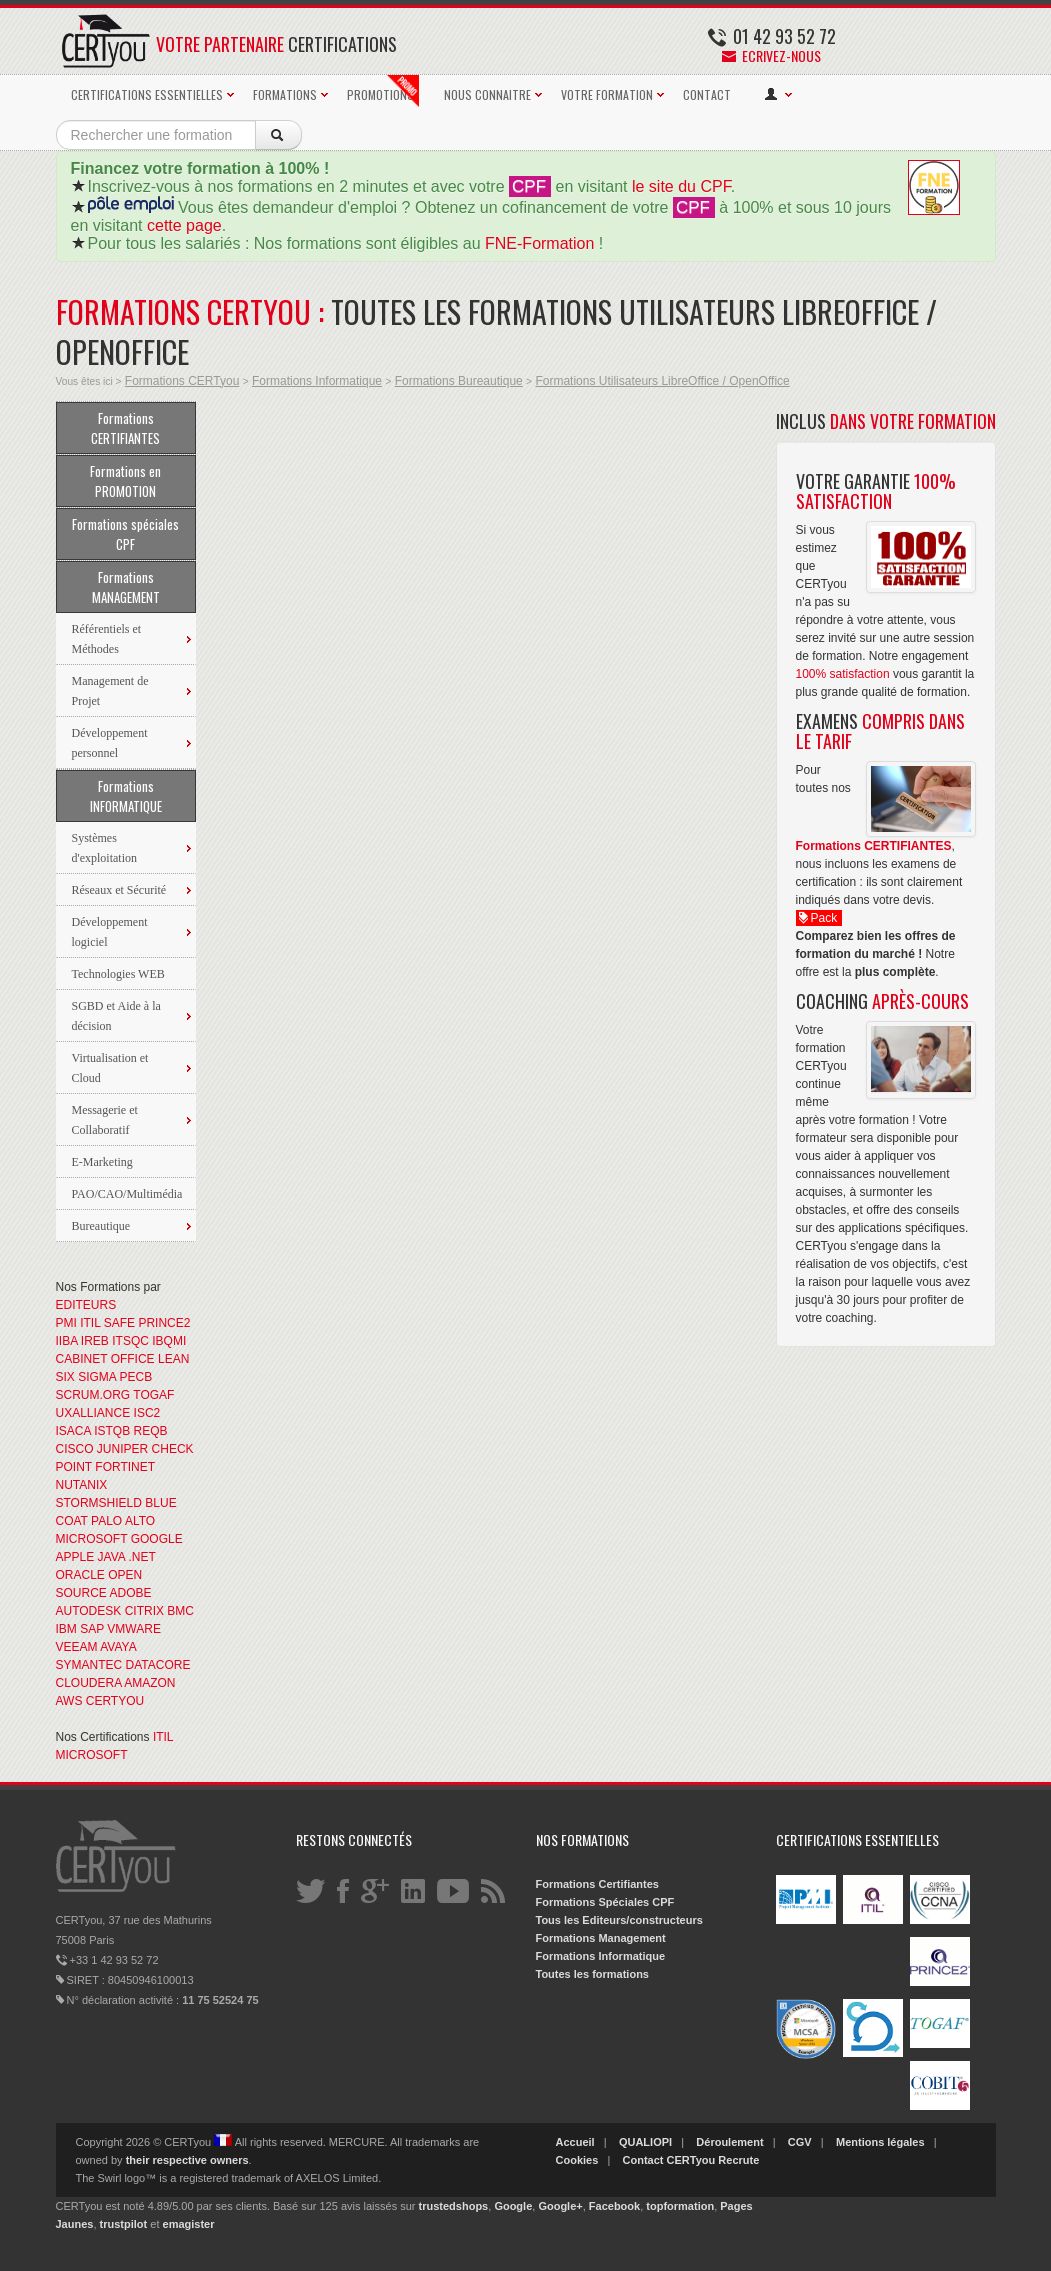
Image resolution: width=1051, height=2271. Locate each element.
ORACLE (80, 1575)
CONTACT (707, 94)
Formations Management (601, 1938)
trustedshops (454, 2206)
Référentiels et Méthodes (107, 639)
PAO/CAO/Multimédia (127, 1194)
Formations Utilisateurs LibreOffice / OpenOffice (662, 381)
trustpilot (124, 2224)
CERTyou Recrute (713, 2160)
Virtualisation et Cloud (110, 1068)
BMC (180, 1611)
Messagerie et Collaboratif (105, 1120)
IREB (95, 1341)
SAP (92, 1629)
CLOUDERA (89, 1683)
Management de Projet (110, 691)
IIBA (67, 1341)
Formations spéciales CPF (125, 534)
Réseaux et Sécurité (119, 890)
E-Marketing (102, 1162)
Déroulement (729, 2142)
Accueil (575, 2142)
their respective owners (187, 2160)
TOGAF (153, 1395)
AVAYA (118, 1647)
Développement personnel (110, 743)
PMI (66, 1323)
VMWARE (134, 1629)
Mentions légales (880, 2142)
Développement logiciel (110, 932)
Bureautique (101, 1226)
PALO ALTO (123, 1521)
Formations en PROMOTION (125, 481)
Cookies (577, 2160)
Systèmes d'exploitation (104, 848)
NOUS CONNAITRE (487, 94)
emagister (189, 2224)
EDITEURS (86, 1305)
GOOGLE (157, 1539)
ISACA (73, 1431)
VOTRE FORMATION (607, 94)
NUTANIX (82, 1485)
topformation (680, 2206)
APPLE (75, 1557)
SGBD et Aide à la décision (116, 1016)
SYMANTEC (89, 1665)
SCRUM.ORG (93, 1395)
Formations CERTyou (182, 381)
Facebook (614, 2206)
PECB (136, 1377)
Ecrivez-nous (771, 55)
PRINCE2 (164, 1323)
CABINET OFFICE (105, 1359)
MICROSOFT (92, 1539)
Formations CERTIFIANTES (125, 428)
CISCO (75, 1449)
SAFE (119, 1323)
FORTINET (125, 1467)
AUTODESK (89, 1611)
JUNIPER (122, 1449)
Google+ (560, 2206)
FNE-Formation (539, 243)
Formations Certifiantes (597, 1884)
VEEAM (77, 1647)
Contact (643, 2160)
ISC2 (147, 1413)
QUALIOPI (645, 2142)
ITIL (90, 1323)
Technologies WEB (118, 974)
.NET (141, 1557)
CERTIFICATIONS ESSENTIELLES (147, 94)
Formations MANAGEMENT (126, 587)
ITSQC (130, 1341)
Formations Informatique (317, 381)
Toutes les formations (592, 1974)
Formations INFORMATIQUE (126, 796)
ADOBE (131, 1593)
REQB (151, 1431)
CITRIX (144, 1611)
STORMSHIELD (99, 1503)
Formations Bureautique (459, 381)
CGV (800, 2142)
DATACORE (158, 1665)
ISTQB (112, 1431)
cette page (184, 225)
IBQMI (169, 1341)
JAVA (112, 1557)
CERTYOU (115, 1701)
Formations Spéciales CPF (605, 1902)
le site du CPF (681, 186)
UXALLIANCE (93, 1413)
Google (513, 2206)
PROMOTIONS (383, 91)
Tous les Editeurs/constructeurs (619, 1920)
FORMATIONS (285, 94)
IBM (66, 1629)
